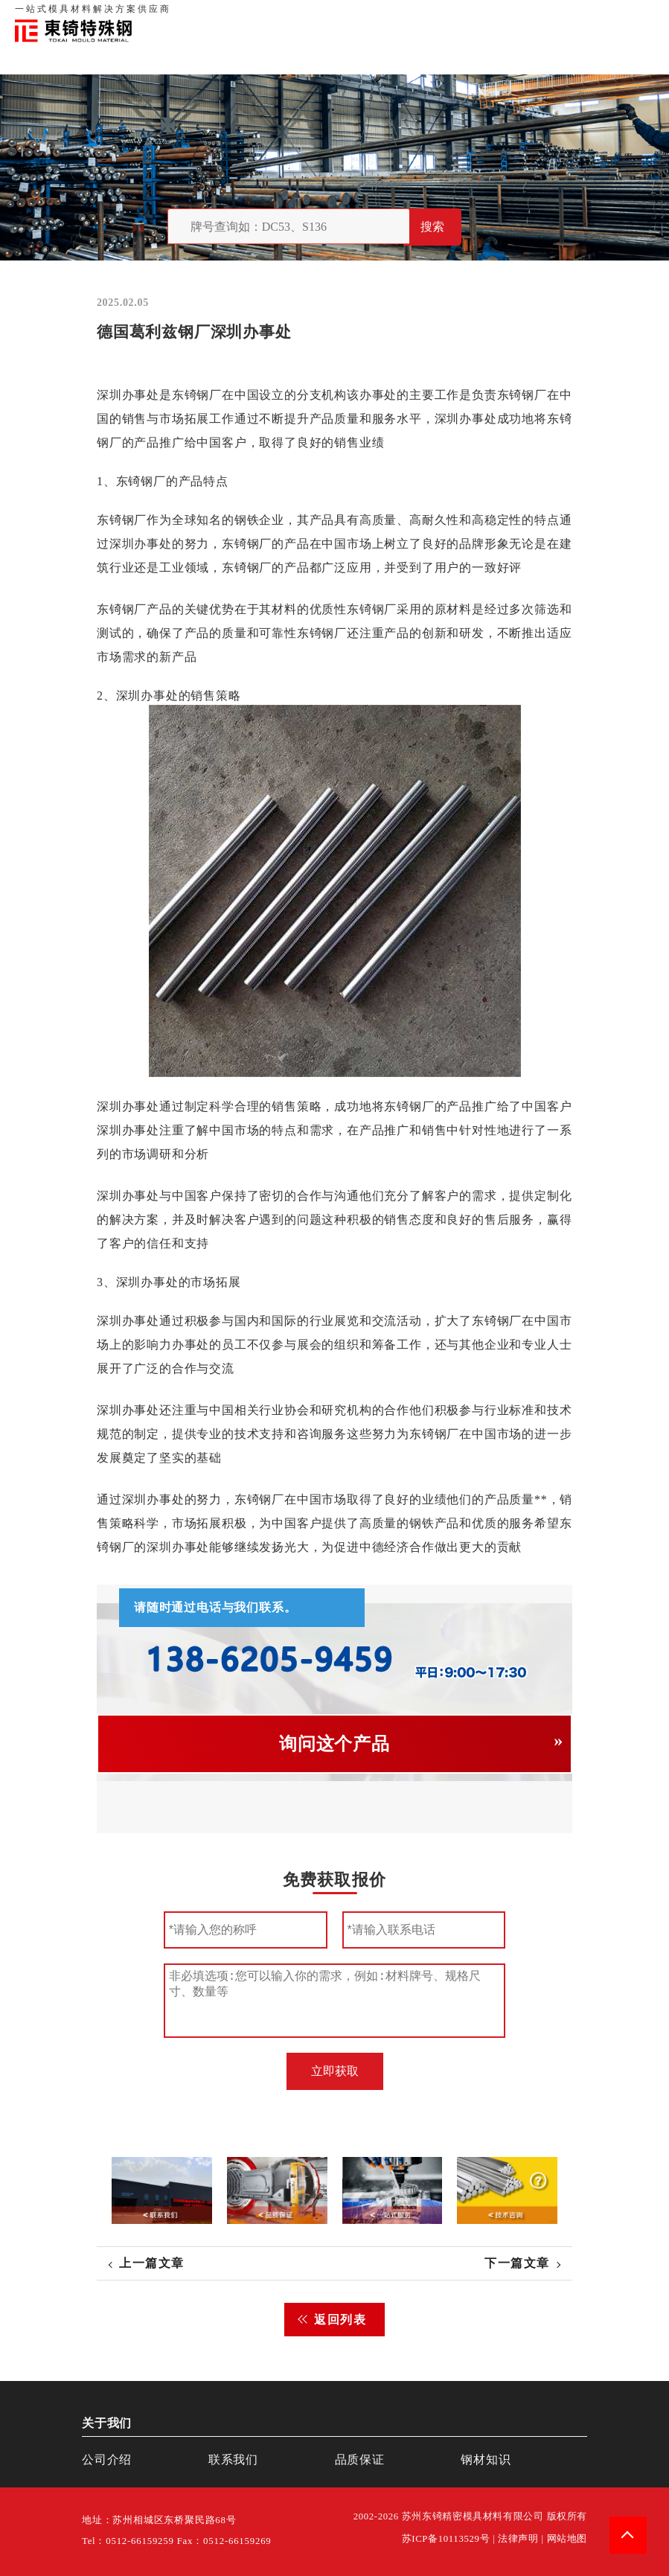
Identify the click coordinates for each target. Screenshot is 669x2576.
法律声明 (518, 2539)
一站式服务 (587, 14)
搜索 (432, 226)
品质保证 (490, 14)
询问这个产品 (334, 1744)
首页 (407, 14)
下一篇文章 (517, 2263)
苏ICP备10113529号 (446, 2539)
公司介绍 (107, 2459)
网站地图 (567, 2539)
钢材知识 (638, 14)
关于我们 (444, 14)
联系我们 (536, 14)
